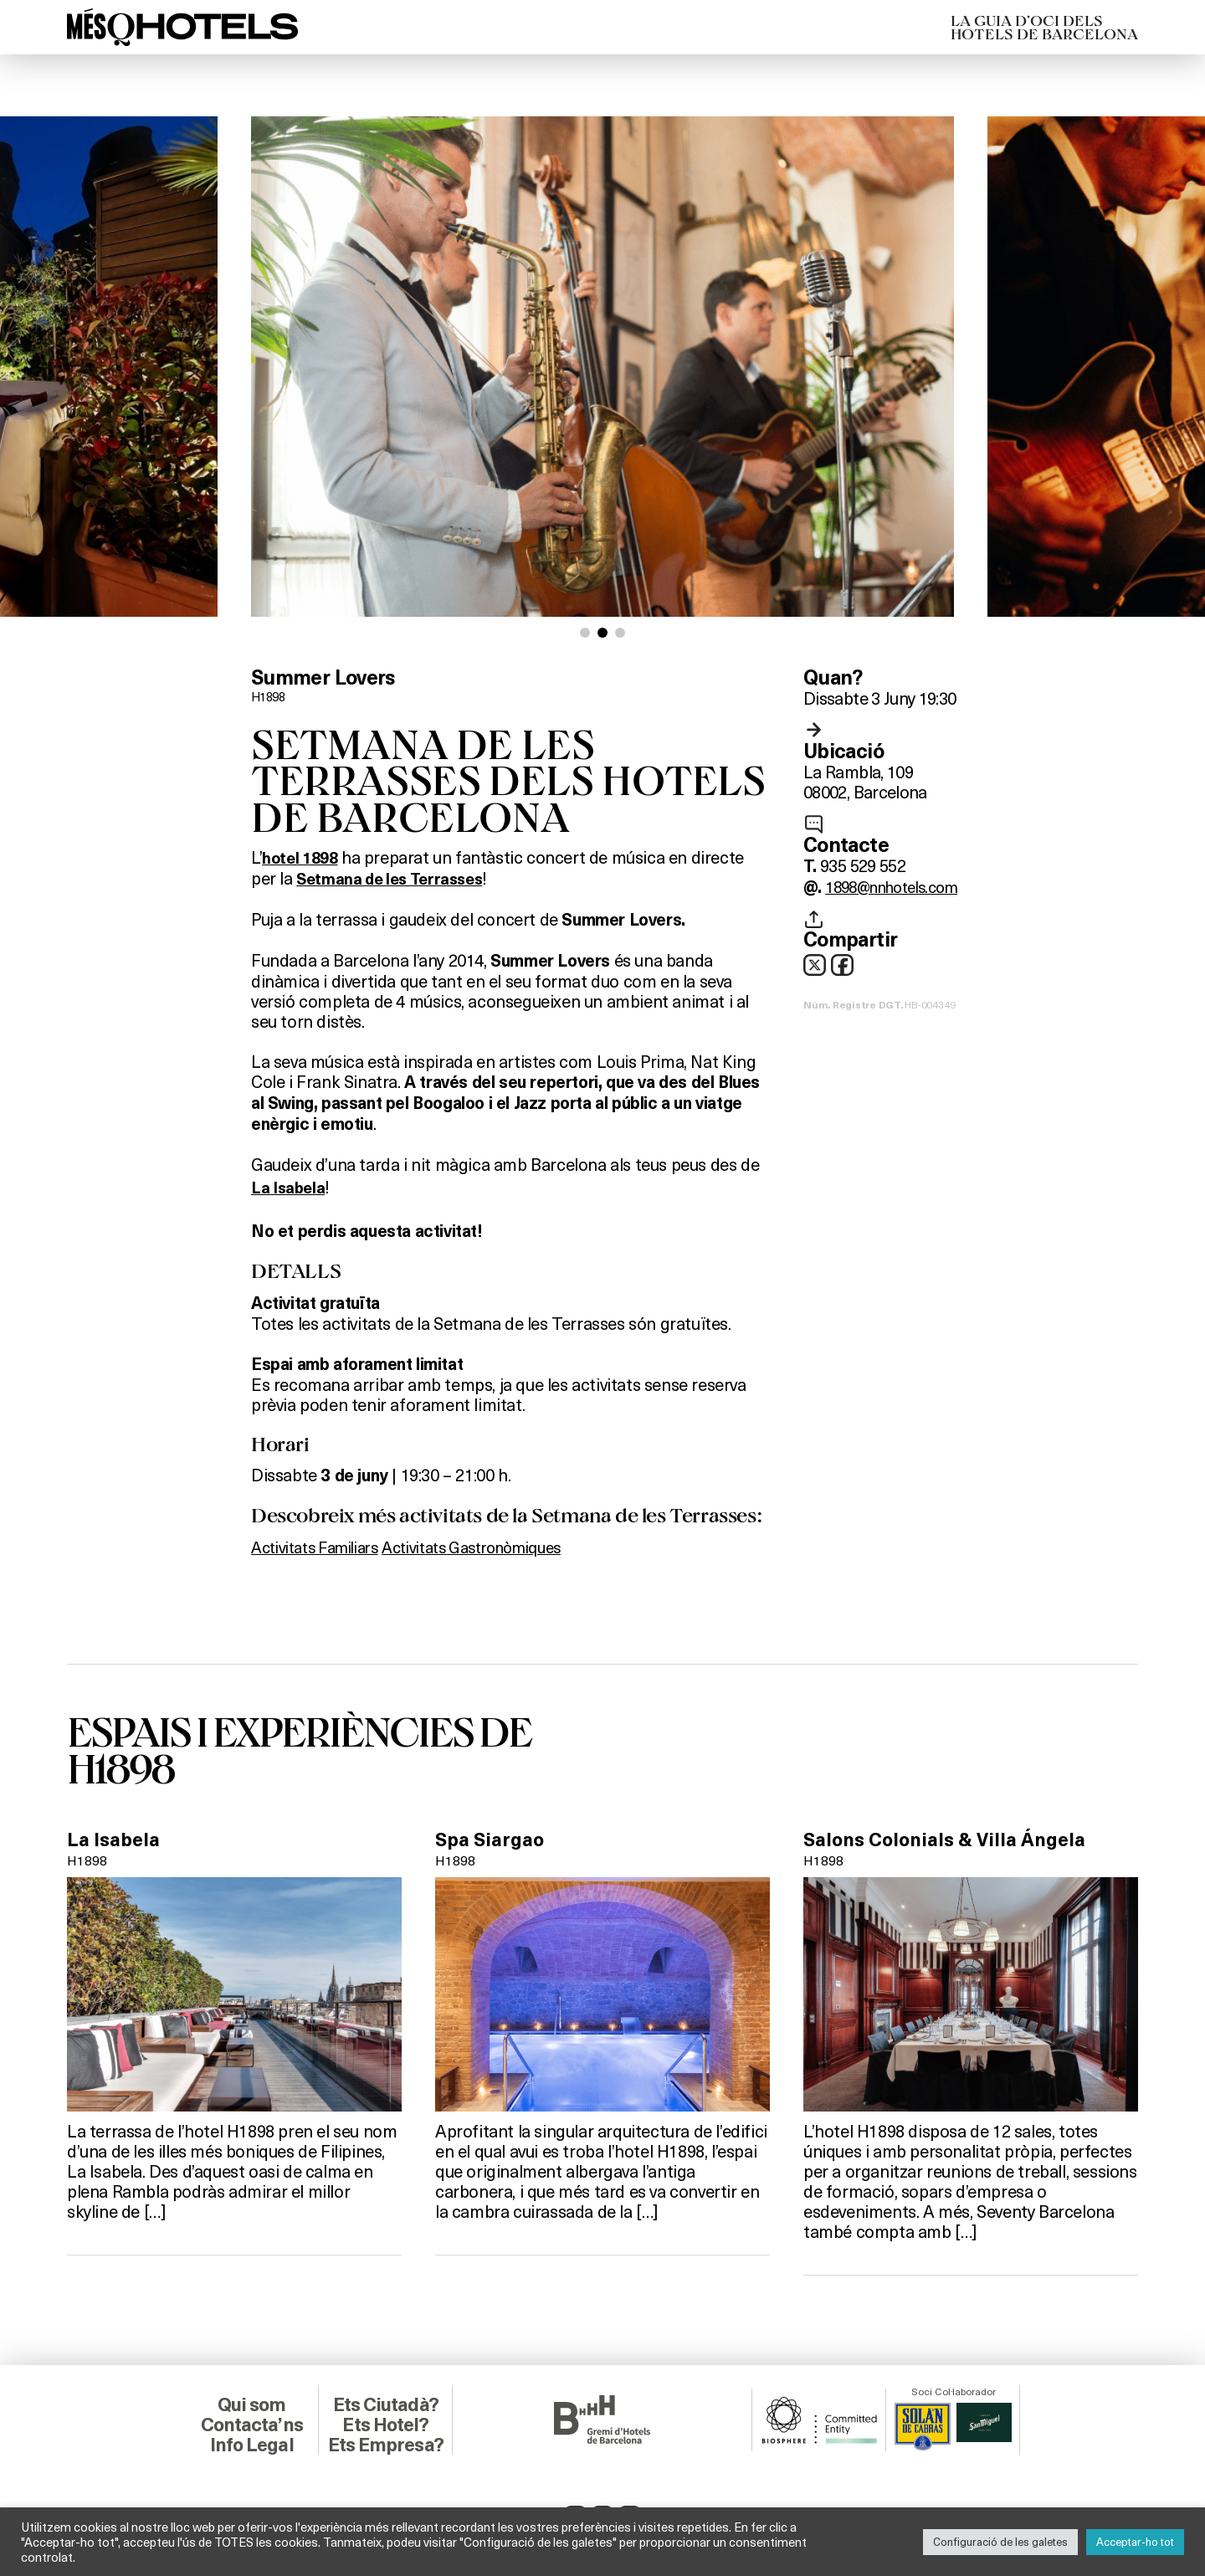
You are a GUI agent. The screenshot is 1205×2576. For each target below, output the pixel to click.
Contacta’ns (251, 2422)
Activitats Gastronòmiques (498, 1545)
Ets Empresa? (386, 2442)
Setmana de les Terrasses (395, 878)
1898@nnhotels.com (899, 886)
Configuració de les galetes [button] (1000, 2541)
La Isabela (114, 1837)
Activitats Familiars (322, 1545)
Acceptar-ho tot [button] (1135, 2541)
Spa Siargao (492, 1837)
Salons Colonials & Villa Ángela (951, 1837)
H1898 (270, 696)
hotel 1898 (302, 857)
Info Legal (251, 2442)
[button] (585, 633)
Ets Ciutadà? (385, 2402)
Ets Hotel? (385, 2422)
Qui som (251, 2402)
